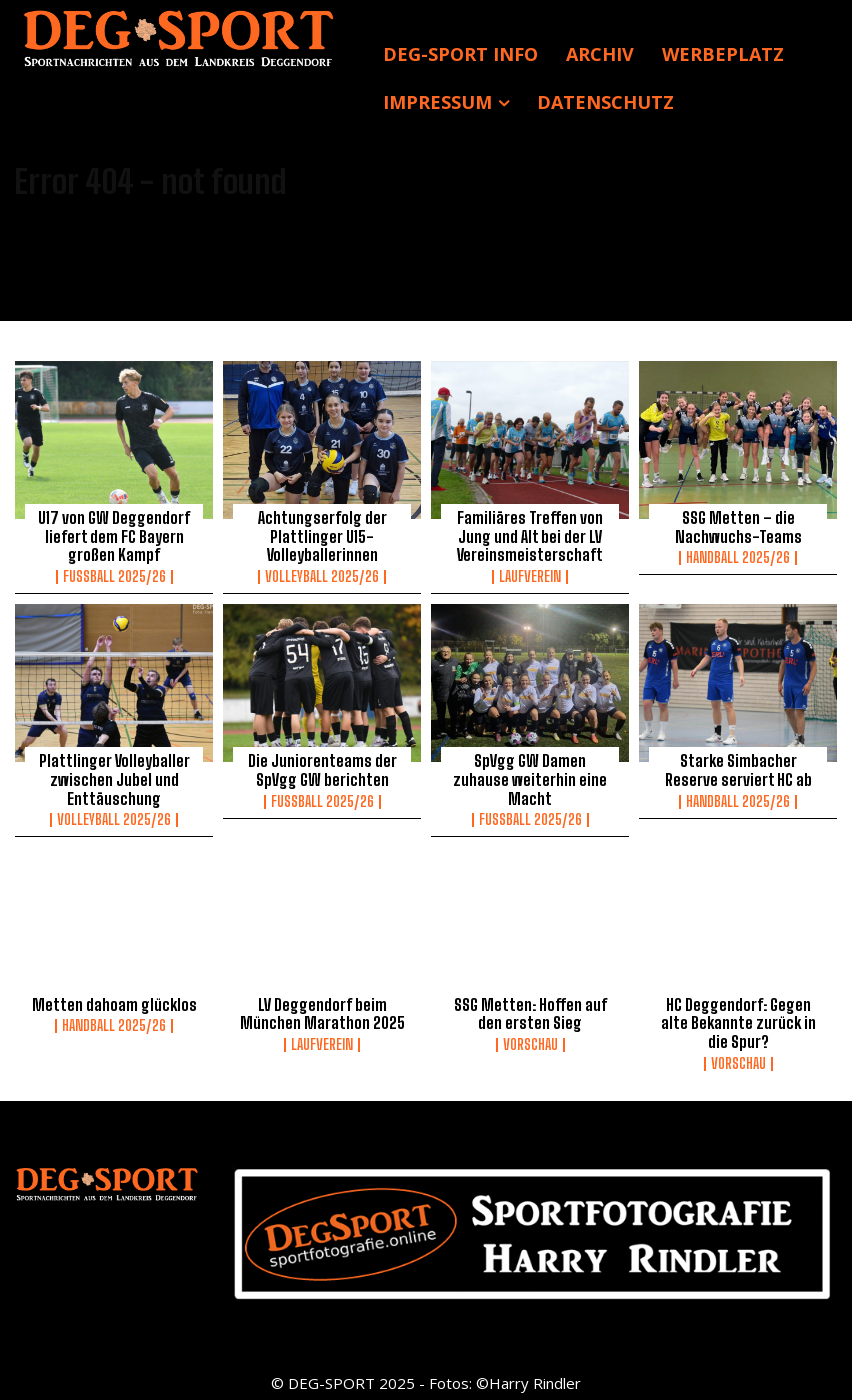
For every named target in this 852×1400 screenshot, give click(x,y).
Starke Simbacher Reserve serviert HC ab (738, 769)
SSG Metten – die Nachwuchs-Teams (738, 527)
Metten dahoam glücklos (114, 1001)
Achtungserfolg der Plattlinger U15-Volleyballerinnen (322, 536)
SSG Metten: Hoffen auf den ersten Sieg (530, 1010)
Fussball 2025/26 (114, 575)
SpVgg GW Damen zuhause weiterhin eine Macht (530, 769)
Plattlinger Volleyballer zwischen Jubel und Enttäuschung (114, 778)
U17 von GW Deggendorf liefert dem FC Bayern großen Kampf (114, 536)
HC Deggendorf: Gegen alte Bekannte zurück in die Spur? (738, 1019)
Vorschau (530, 1040)
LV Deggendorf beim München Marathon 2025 (322, 1010)
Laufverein (530, 575)
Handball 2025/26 (738, 557)
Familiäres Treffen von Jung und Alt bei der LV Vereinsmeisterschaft (530, 536)
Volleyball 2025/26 (322, 575)
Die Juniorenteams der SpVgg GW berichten (322, 769)
